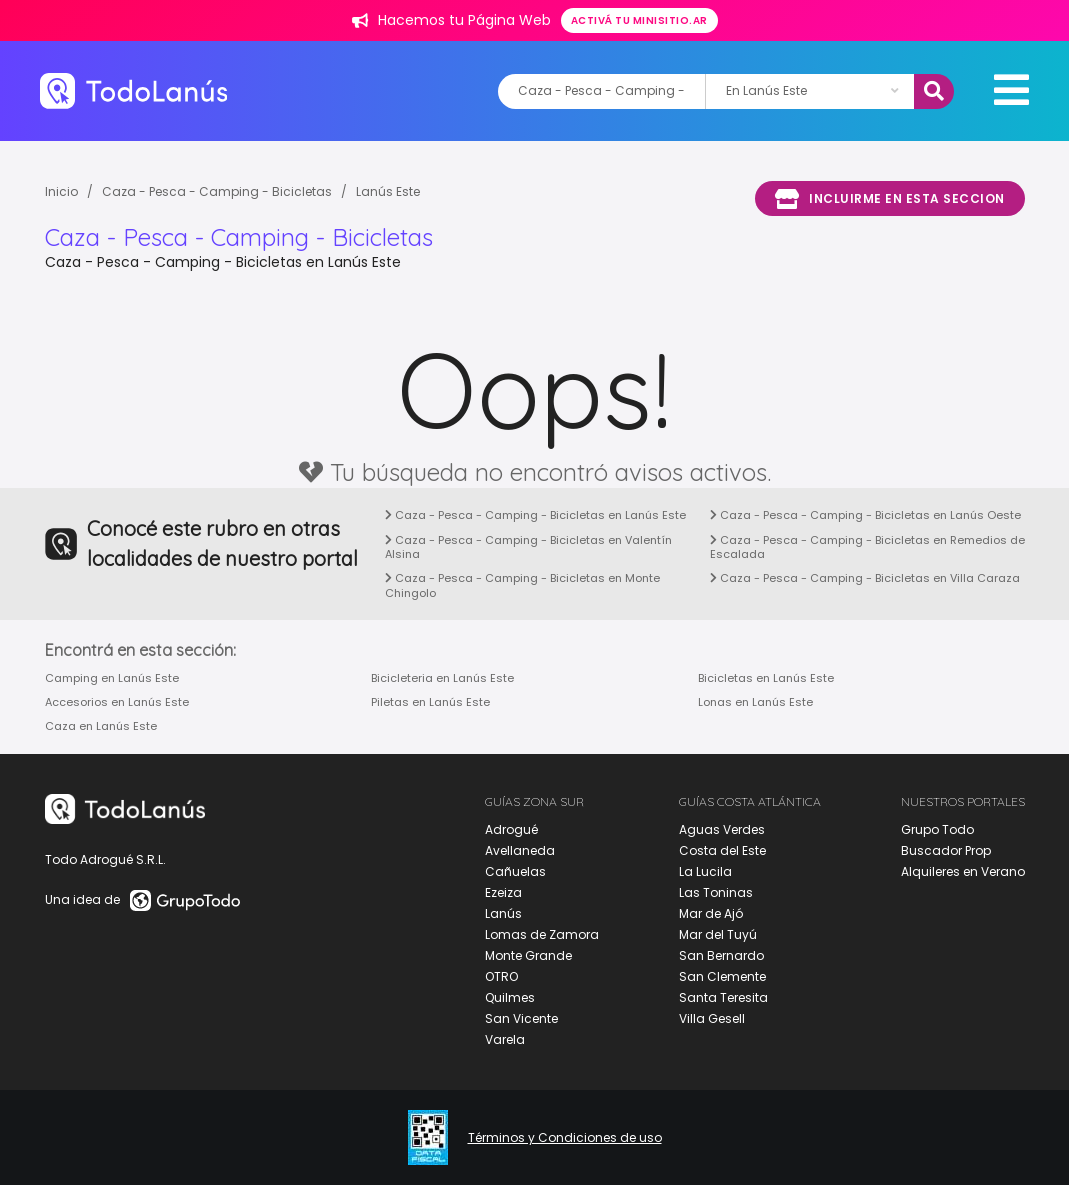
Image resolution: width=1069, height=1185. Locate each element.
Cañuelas (515, 871)
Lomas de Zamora (542, 934)
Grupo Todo (937, 829)
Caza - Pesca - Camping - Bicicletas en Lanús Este (535, 515)
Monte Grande (528, 955)
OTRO (501, 976)
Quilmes (510, 997)
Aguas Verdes (722, 829)
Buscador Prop (946, 850)
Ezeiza (503, 892)
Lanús (503, 913)
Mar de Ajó (711, 913)
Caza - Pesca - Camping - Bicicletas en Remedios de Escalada (867, 547)
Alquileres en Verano (963, 871)
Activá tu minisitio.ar (639, 20)
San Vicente (521, 1018)
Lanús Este (388, 191)
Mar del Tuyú (718, 934)
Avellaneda (520, 850)
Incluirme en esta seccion (890, 199)
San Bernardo (721, 955)
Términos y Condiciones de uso (565, 1138)
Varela (505, 1039)
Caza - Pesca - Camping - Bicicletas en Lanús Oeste (865, 515)
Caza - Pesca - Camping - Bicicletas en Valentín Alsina (528, 547)
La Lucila (705, 871)
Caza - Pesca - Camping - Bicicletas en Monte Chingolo (522, 585)
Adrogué (511, 829)
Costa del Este (722, 850)
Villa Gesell (712, 1018)
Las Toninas (716, 892)
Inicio (61, 191)
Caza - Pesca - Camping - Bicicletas (217, 191)
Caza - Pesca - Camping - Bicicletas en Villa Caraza (865, 578)
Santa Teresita (723, 997)
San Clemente (722, 976)
